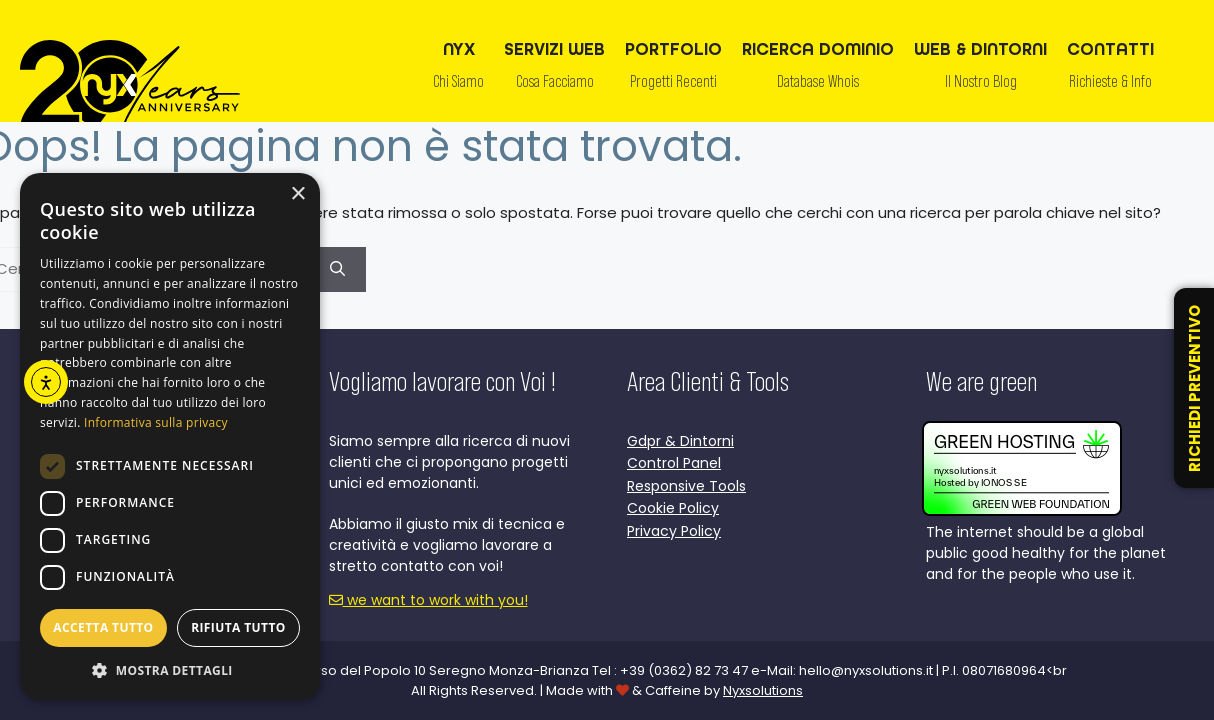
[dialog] (170, 436)
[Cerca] (337, 269)
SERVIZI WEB (554, 70)
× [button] (297, 194)
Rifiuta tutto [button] (238, 627)
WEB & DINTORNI (980, 70)
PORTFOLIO (673, 70)
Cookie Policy (673, 508)
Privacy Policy (674, 531)
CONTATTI (1110, 70)
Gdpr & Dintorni (680, 441)
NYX (458, 70)
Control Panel (674, 463)
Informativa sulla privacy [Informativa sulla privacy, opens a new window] (156, 422)
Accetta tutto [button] (103, 627)
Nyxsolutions (763, 690)
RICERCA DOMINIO (818, 70)
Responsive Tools (686, 486)
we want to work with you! (428, 600)
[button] (170, 670)
